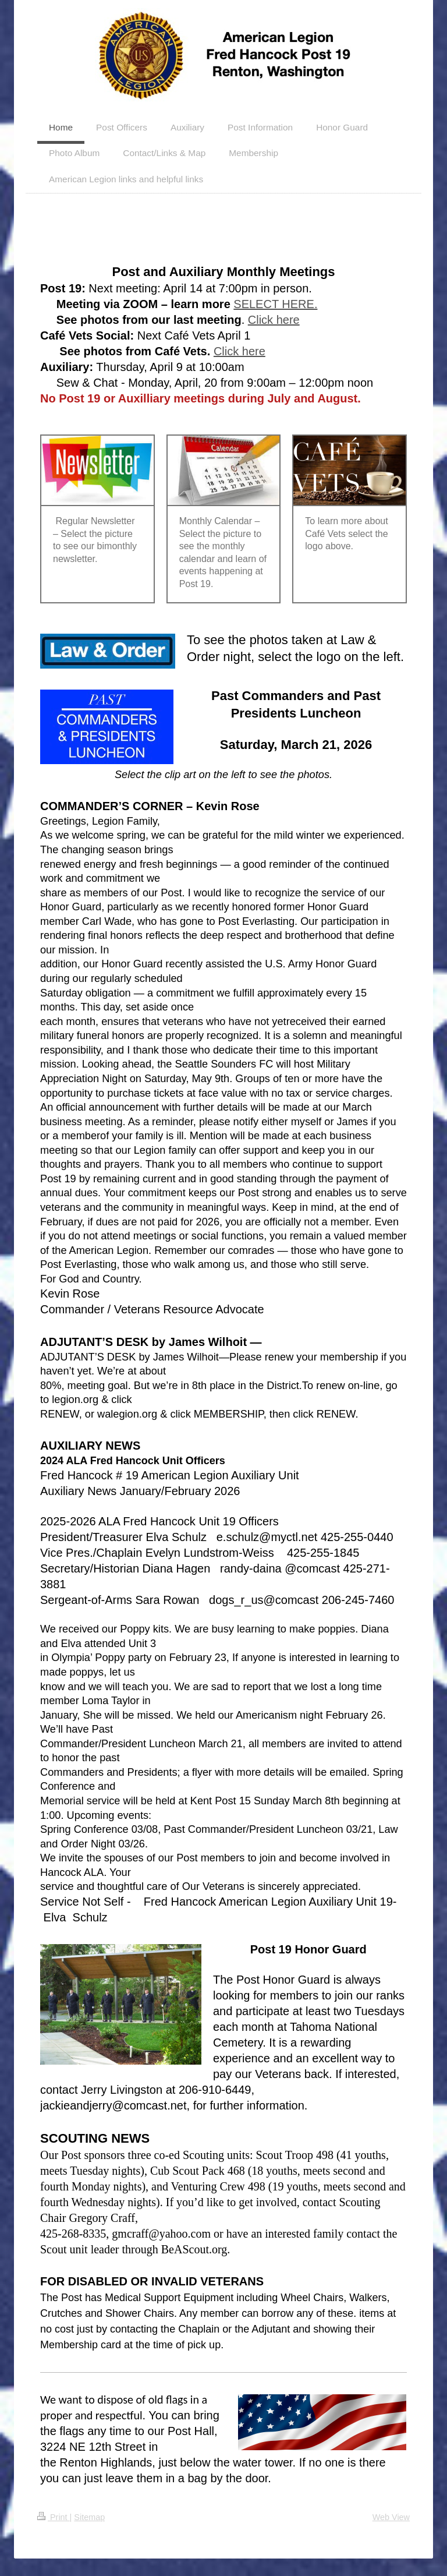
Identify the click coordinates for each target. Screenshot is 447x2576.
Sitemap (89, 2517)
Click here (274, 319)
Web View (391, 2517)
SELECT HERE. (275, 304)
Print (53, 2517)
